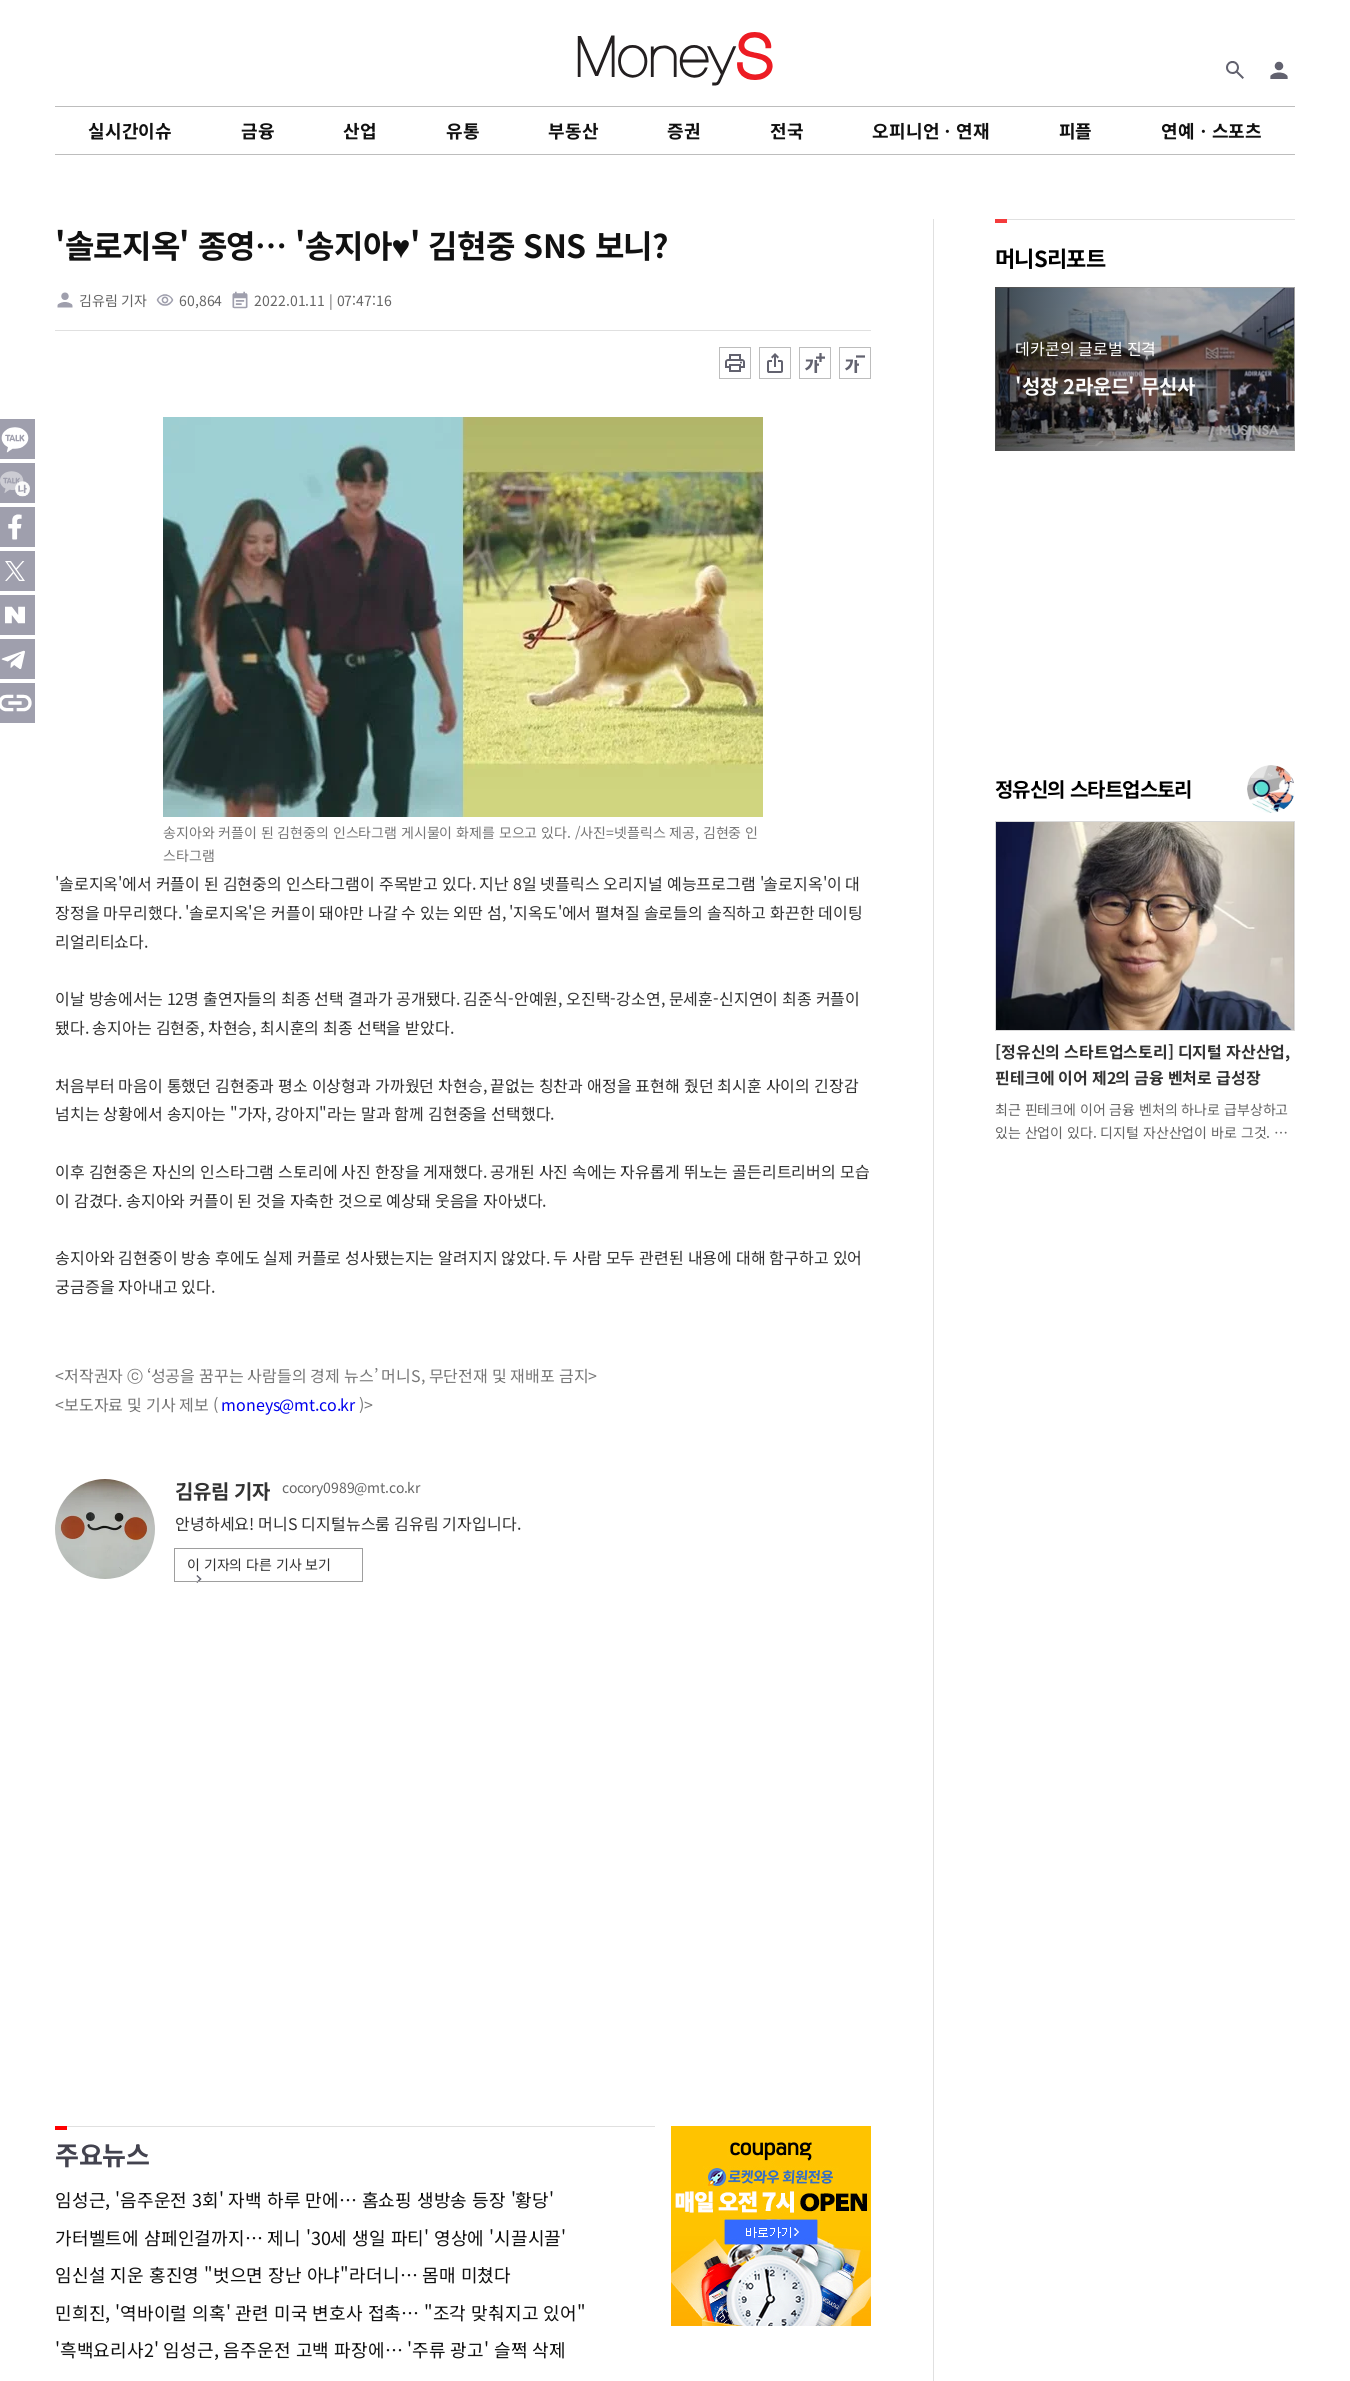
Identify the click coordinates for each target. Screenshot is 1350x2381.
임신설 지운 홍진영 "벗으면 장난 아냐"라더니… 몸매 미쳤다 (283, 2275)
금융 (258, 130)
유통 (463, 130)
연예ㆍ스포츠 (1211, 130)
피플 (1076, 130)
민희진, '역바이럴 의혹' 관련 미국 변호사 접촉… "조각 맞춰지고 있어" (320, 2313)
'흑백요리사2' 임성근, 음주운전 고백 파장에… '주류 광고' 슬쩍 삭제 (310, 2350)
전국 (787, 130)
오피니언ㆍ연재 (931, 130)
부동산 (573, 130)
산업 (360, 130)
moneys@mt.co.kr (288, 1404)
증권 (684, 130)
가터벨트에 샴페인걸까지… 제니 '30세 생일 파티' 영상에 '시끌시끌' (310, 2238)
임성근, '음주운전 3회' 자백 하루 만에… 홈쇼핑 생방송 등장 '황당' (304, 2200)
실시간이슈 (130, 130)
